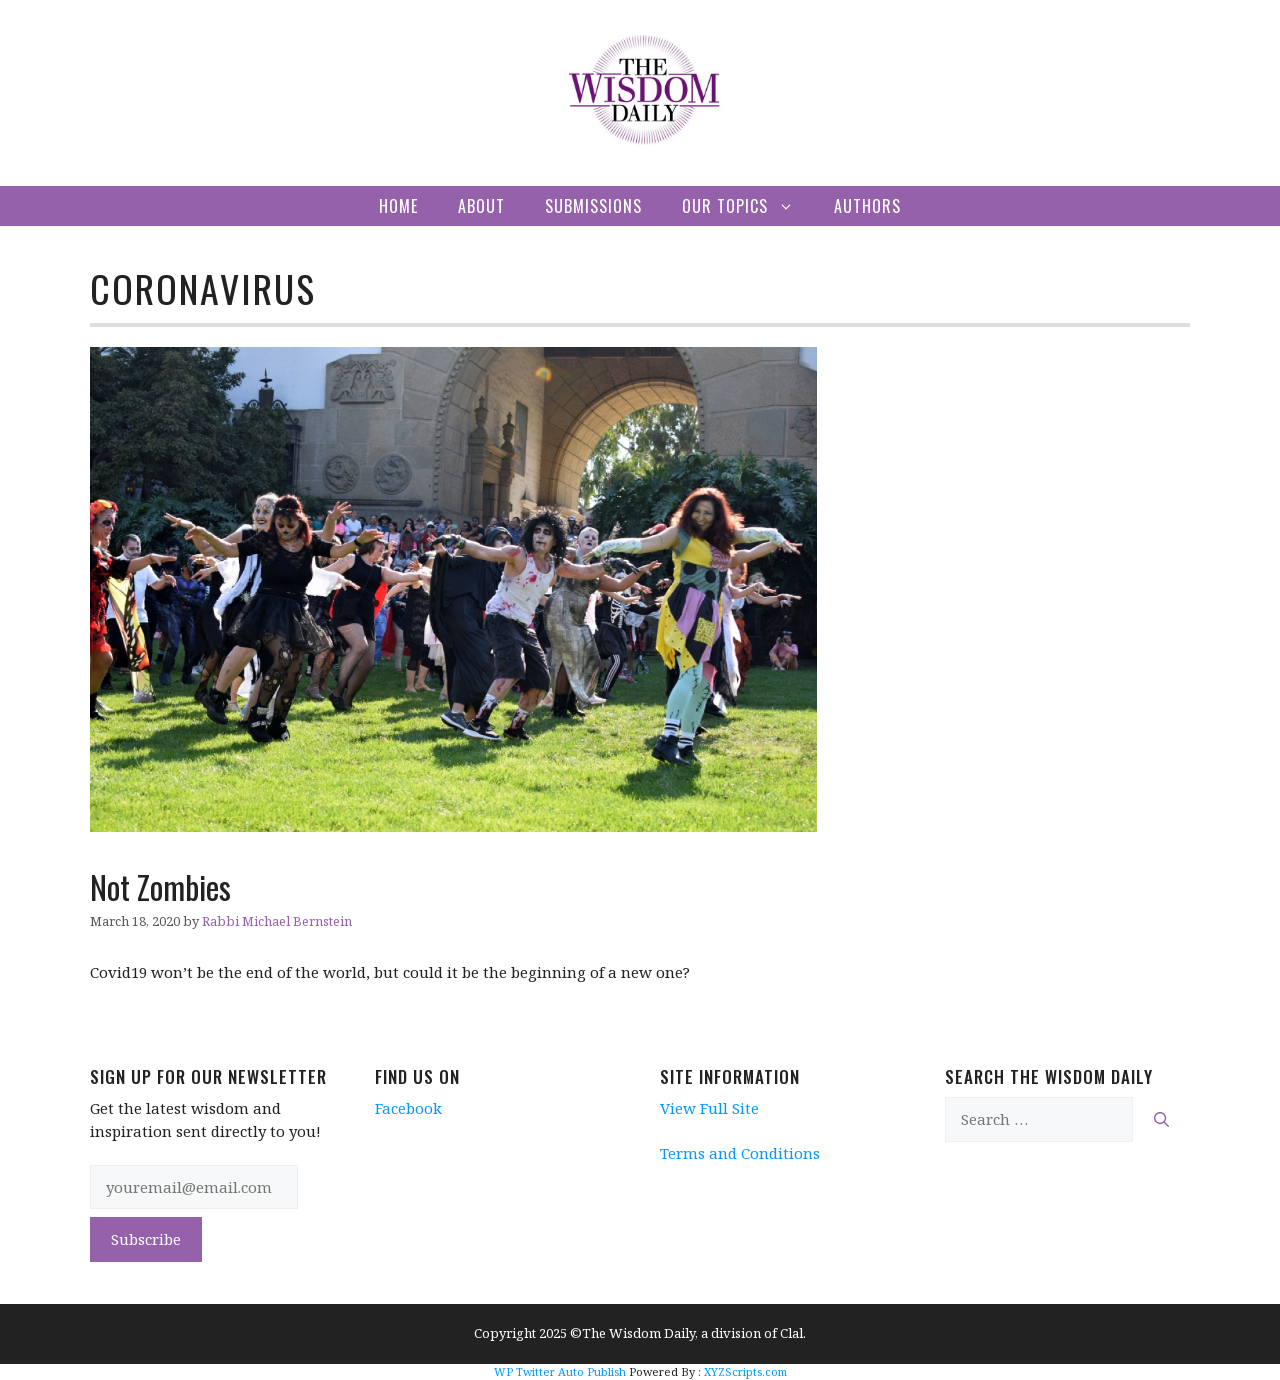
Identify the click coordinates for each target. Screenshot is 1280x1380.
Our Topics (748, 206)
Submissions (593, 206)
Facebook (408, 1108)
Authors (867, 206)
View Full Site (709, 1108)
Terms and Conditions (740, 1153)
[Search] (1161, 1119)
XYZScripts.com (745, 1371)
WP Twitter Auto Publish (560, 1371)
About (481, 206)
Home (398, 206)
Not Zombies (160, 886)
